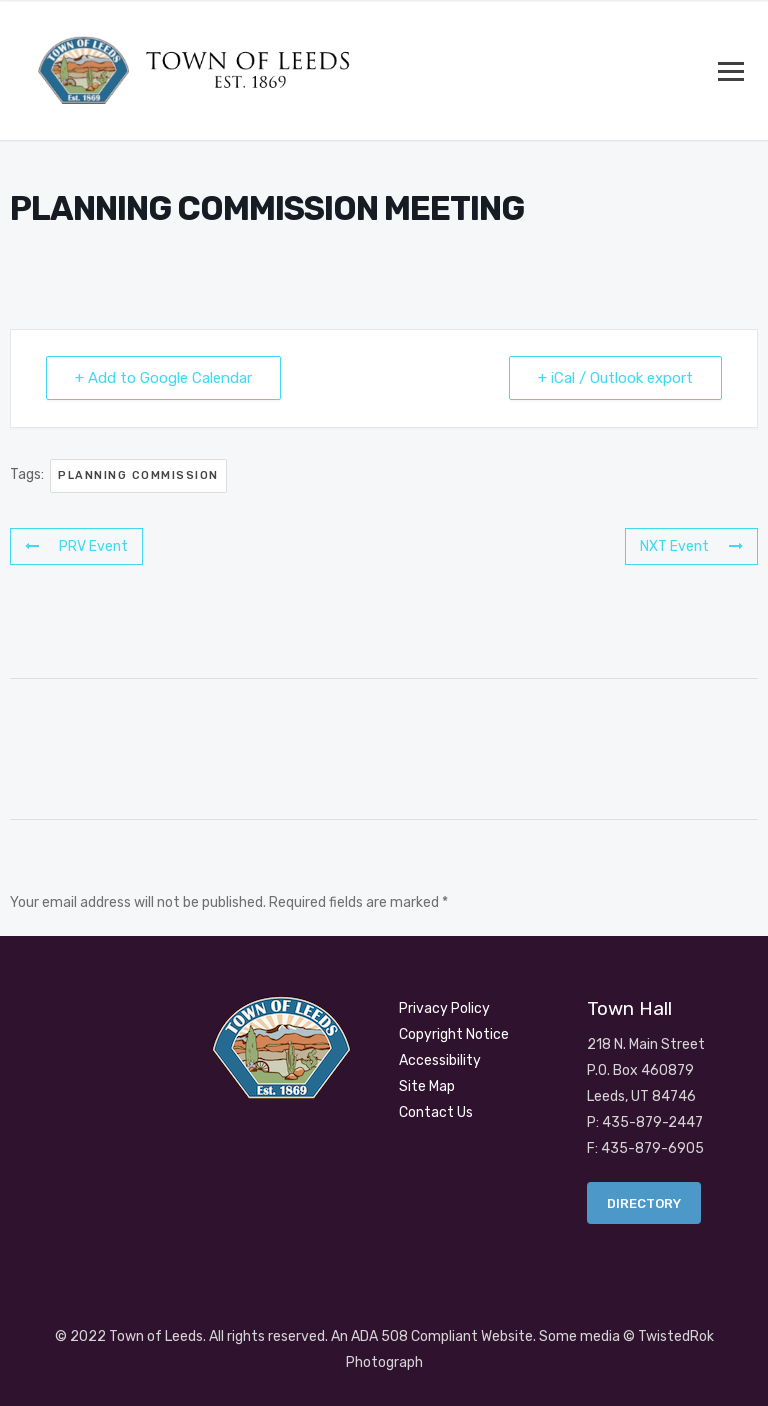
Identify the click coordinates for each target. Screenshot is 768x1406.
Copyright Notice (454, 1034)
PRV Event (76, 546)
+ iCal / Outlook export (615, 378)
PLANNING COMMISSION (138, 475)
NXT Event (691, 546)
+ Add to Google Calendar (163, 378)
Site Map (427, 1086)
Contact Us (436, 1112)
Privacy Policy (444, 1008)
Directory (644, 1203)
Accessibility (440, 1060)
